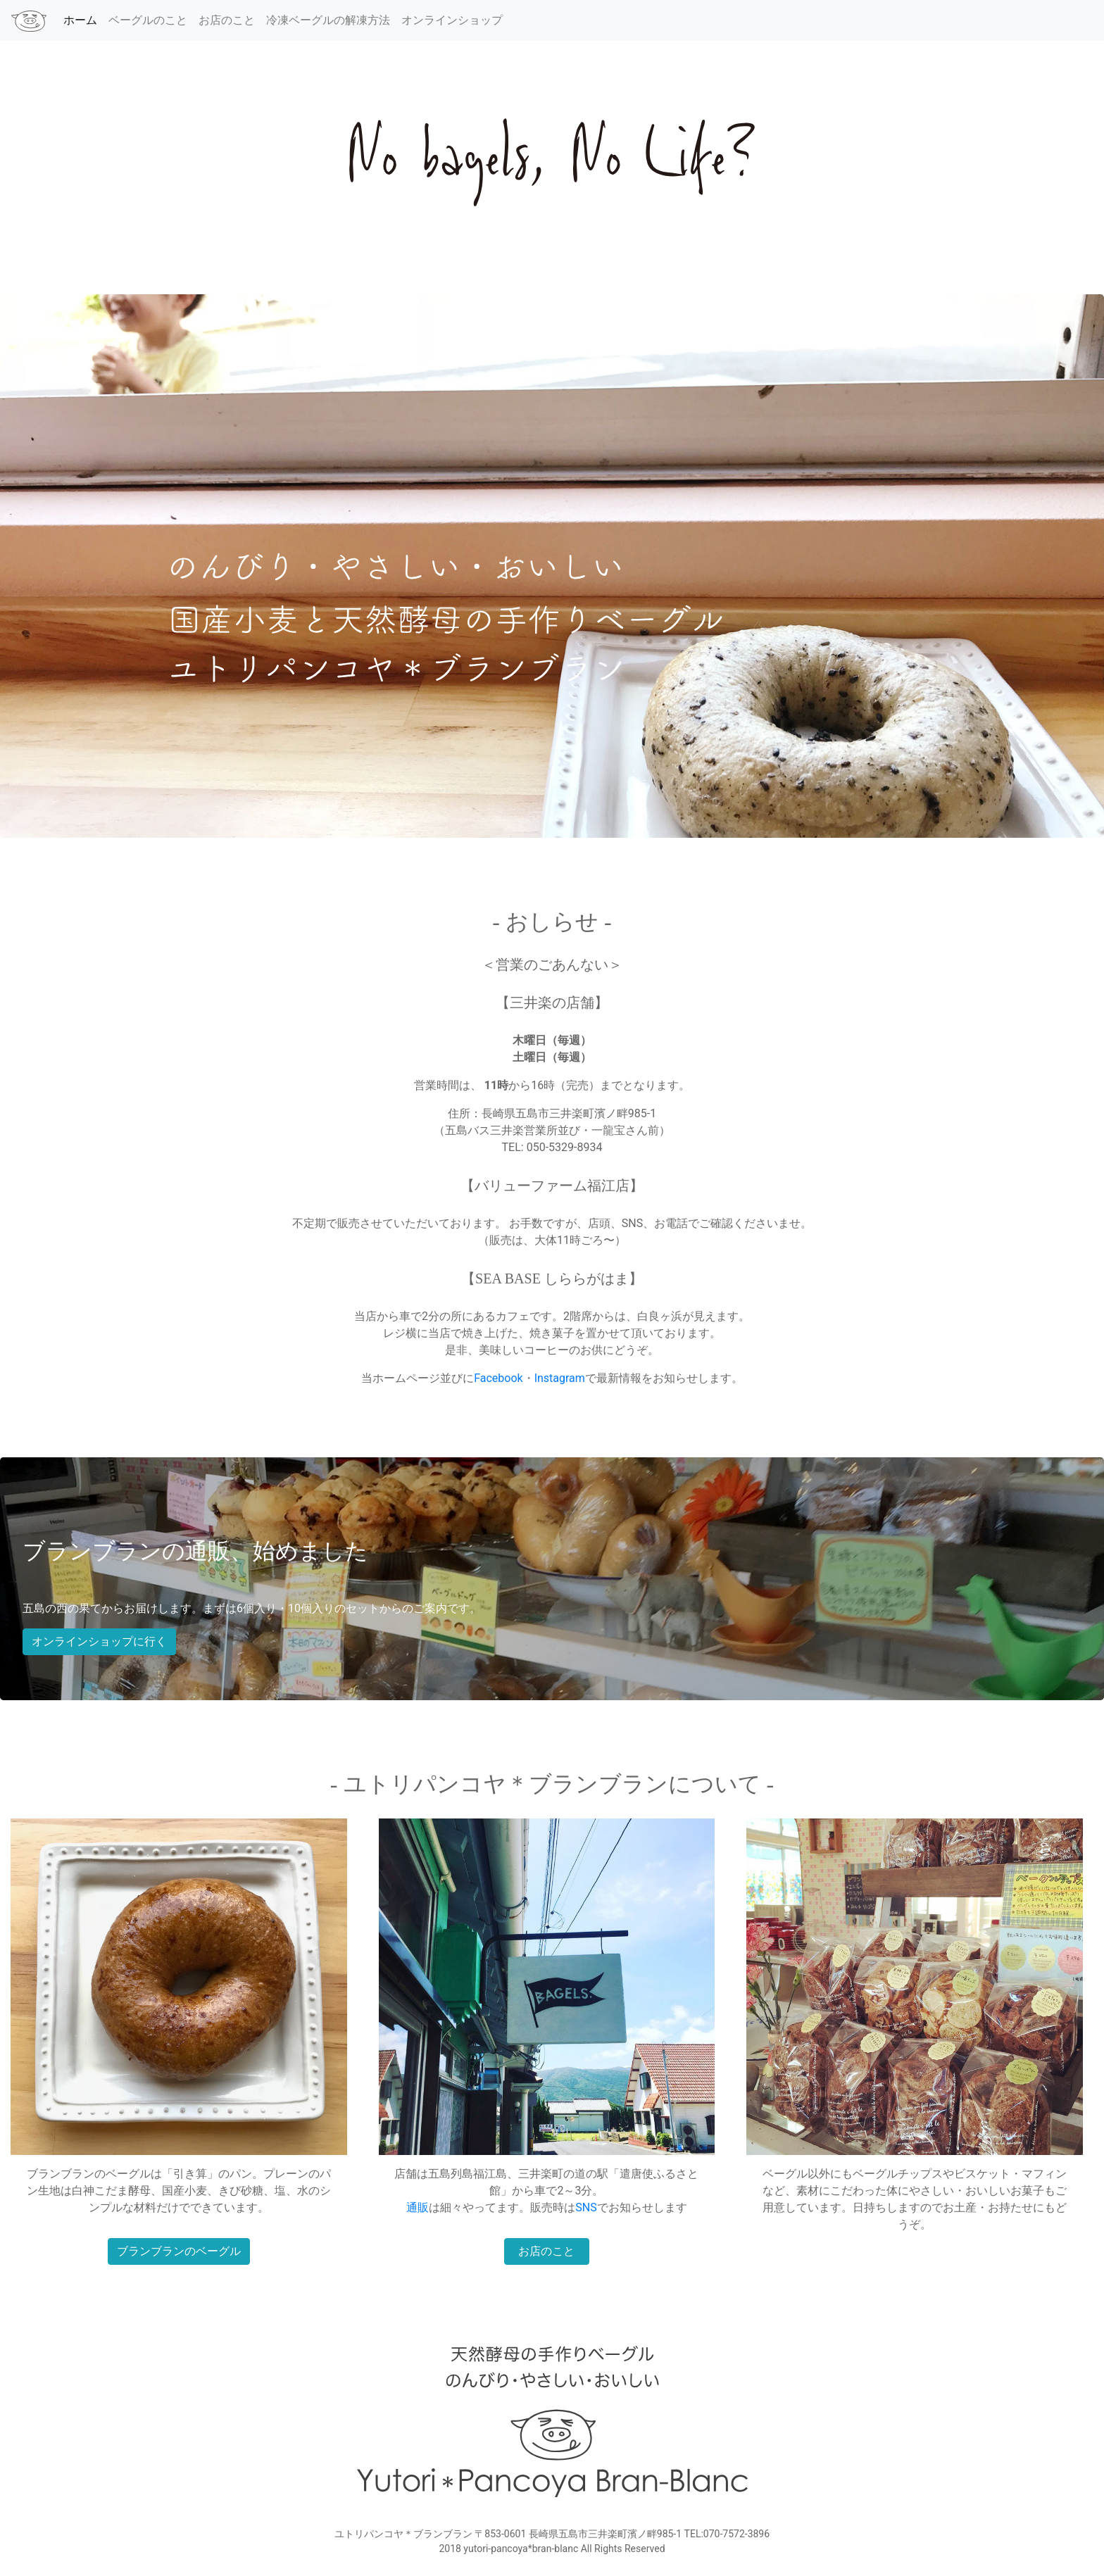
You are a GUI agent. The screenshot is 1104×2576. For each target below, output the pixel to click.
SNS (585, 2207)
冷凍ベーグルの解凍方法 (328, 20)
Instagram (559, 1378)
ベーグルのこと (147, 20)
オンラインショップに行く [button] (99, 1641)
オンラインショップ (452, 20)
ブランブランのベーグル (179, 2251)
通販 (417, 2207)
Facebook (498, 1378)
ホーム (83, 19)
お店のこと (227, 20)
